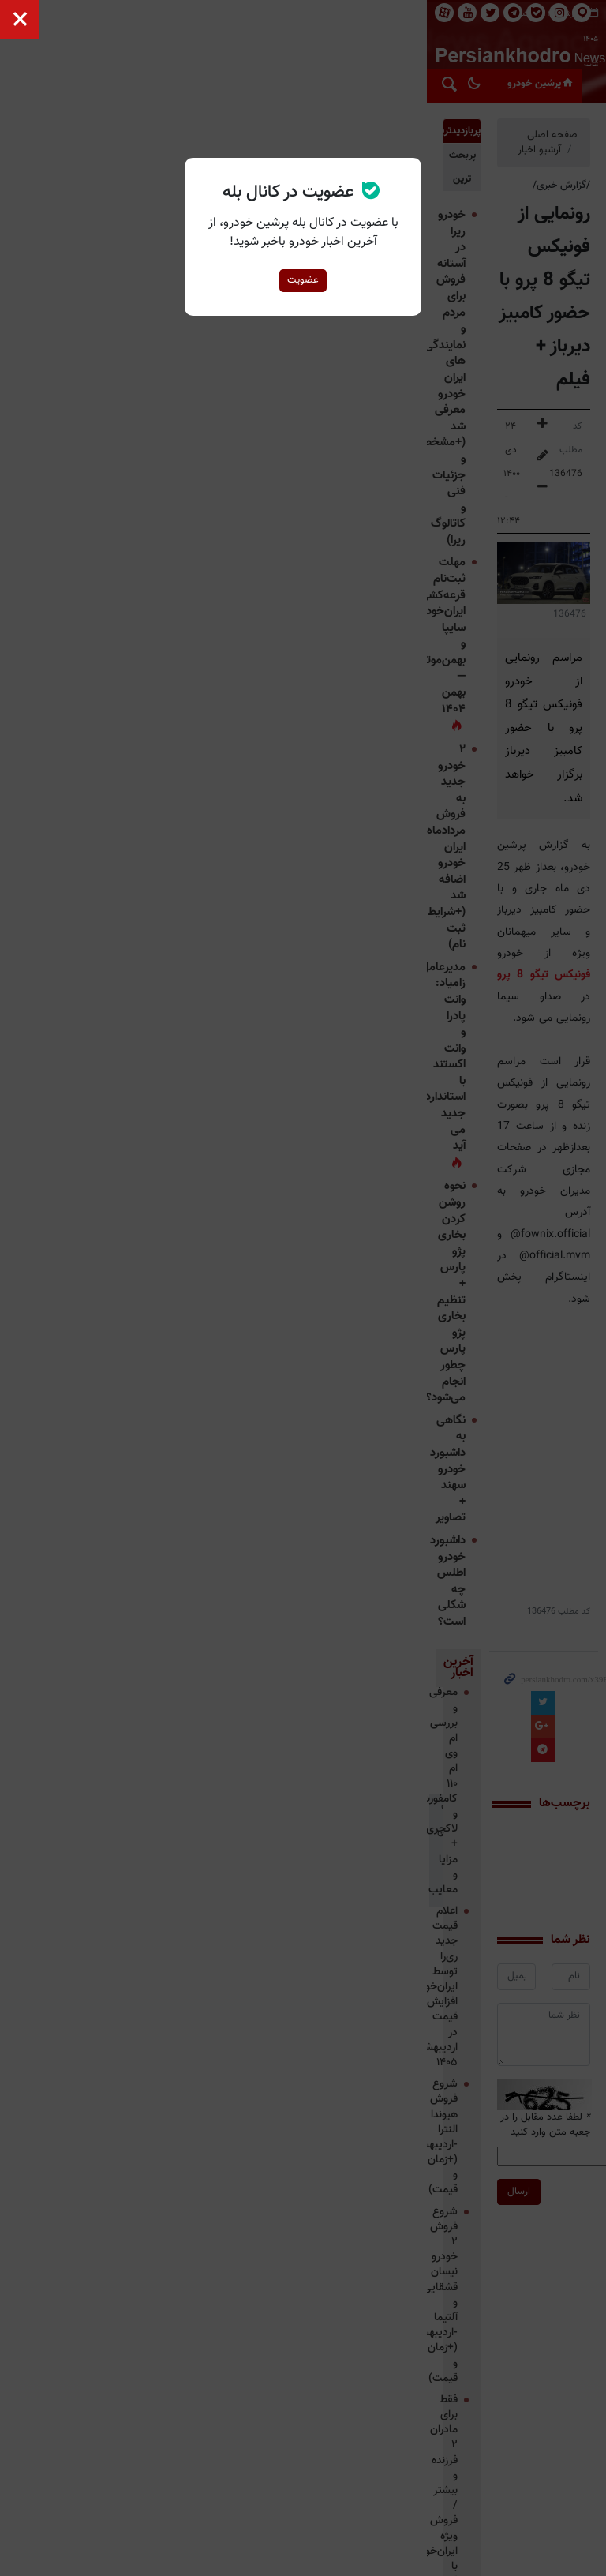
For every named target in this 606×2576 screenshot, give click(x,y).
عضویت (303, 280)
